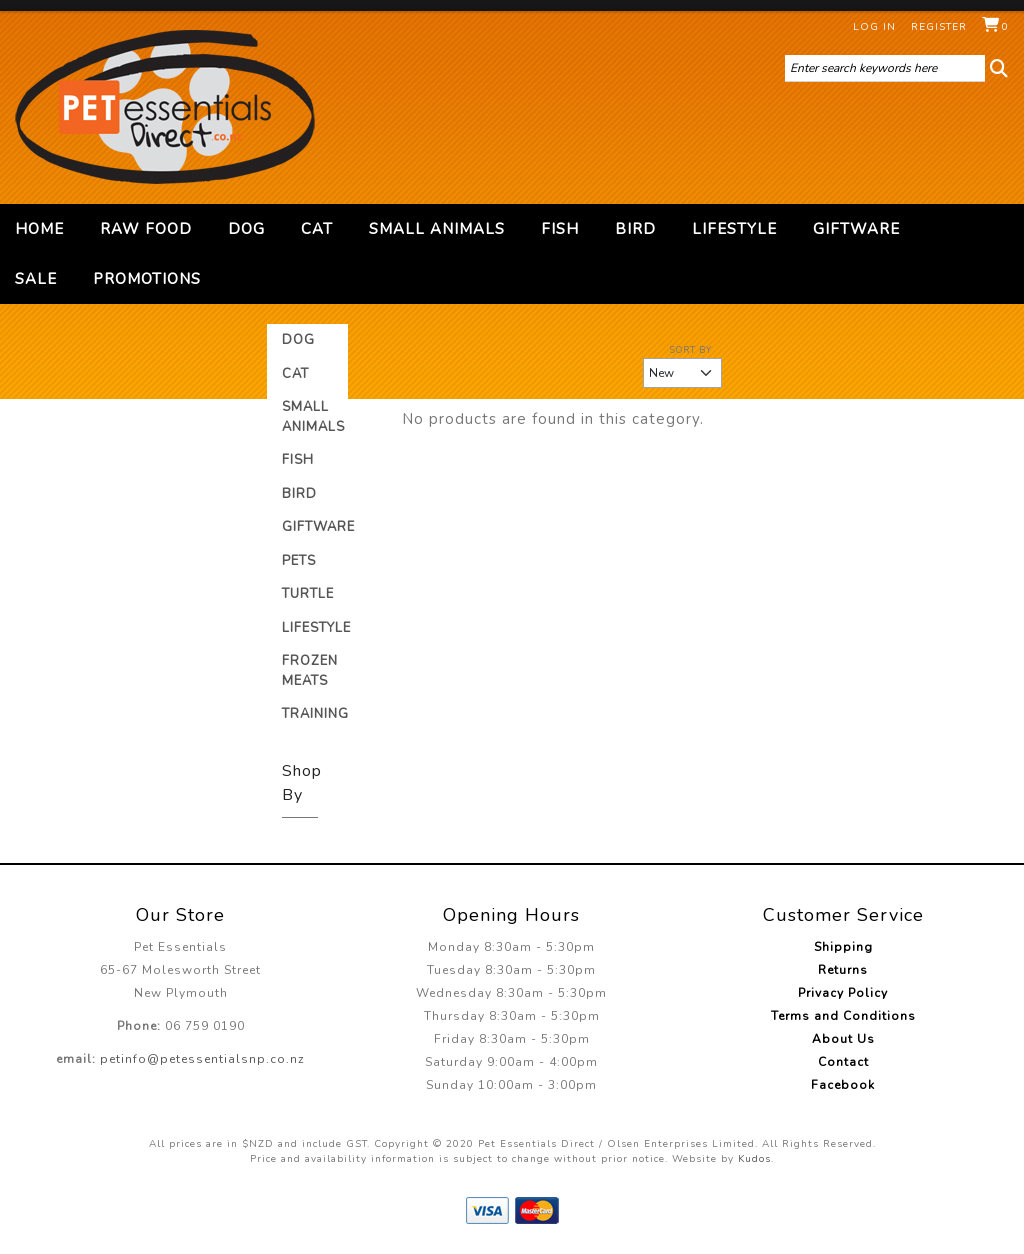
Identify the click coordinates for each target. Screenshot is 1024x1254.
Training (315, 714)
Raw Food (146, 229)
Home (39, 229)
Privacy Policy (843, 993)
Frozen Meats (310, 671)
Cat (317, 229)
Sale (36, 279)
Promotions (147, 279)
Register (939, 27)
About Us (843, 1039)
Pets (299, 561)
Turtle (308, 594)
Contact (843, 1062)
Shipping (843, 947)
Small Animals (437, 229)
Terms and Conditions (843, 1016)
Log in (874, 27)
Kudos (754, 1159)
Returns (843, 970)
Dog (246, 229)
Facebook (843, 1085)
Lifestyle (734, 229)
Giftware (856, 229)
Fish (560, 229)
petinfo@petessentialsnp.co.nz (202, 1059)
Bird (635, 229)
